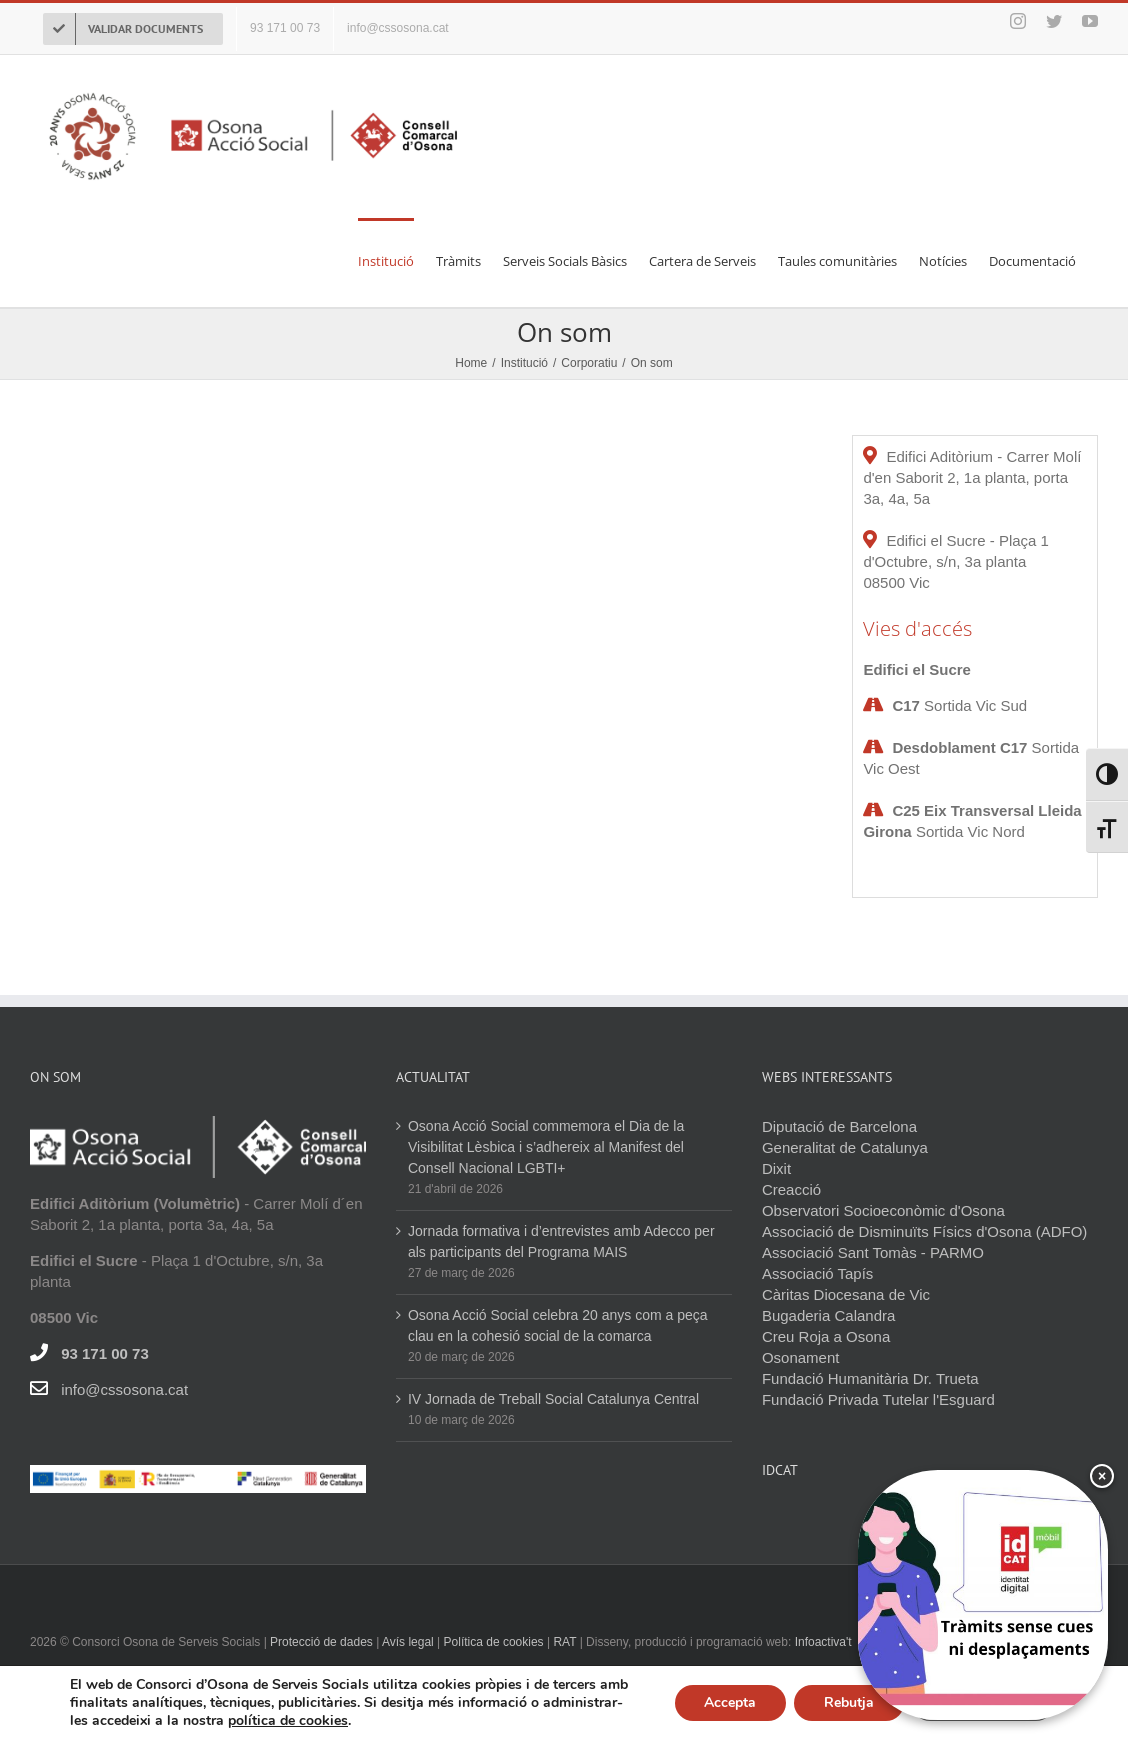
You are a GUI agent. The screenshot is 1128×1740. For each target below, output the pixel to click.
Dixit (776, 1168)
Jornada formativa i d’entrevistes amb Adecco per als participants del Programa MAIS (561, 1241)
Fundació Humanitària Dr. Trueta (870, 1378)
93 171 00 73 (105, 1353)
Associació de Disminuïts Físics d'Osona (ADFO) (924, 1231)
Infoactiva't (823, 1642)
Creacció (791, 1189)
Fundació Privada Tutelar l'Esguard (878, 1399)
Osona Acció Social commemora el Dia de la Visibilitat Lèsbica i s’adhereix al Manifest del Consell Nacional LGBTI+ (546, 1147)
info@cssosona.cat (124, 1389)
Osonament (801, 1357)
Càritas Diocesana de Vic (846, 1294)
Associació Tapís (817, 1273)
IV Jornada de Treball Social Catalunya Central (553, 1399)
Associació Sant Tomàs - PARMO (873, 1252)
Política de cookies (494, 1642)
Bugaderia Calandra (828, 1315)
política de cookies (288, 1720)
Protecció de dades (321, 1642)
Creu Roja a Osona (826, 1336)
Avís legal (409, 1642)
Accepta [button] (730, 1702)
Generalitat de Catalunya (845, 1147)
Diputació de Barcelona (839, 1126)
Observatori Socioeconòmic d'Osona (883, 1210)
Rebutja (849, 1702)
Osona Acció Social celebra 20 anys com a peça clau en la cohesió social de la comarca (558, 1325)
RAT (564, 1642)
